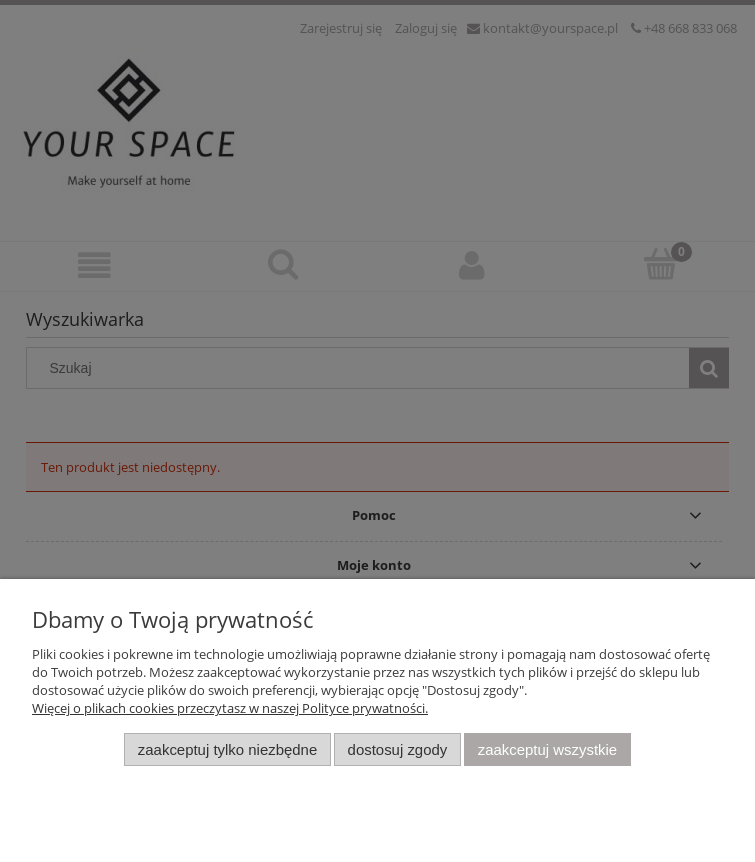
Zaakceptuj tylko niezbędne (227, 749)
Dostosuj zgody (398, 749)
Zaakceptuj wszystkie (547, 749)
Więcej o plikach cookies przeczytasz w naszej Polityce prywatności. (230, 708)
